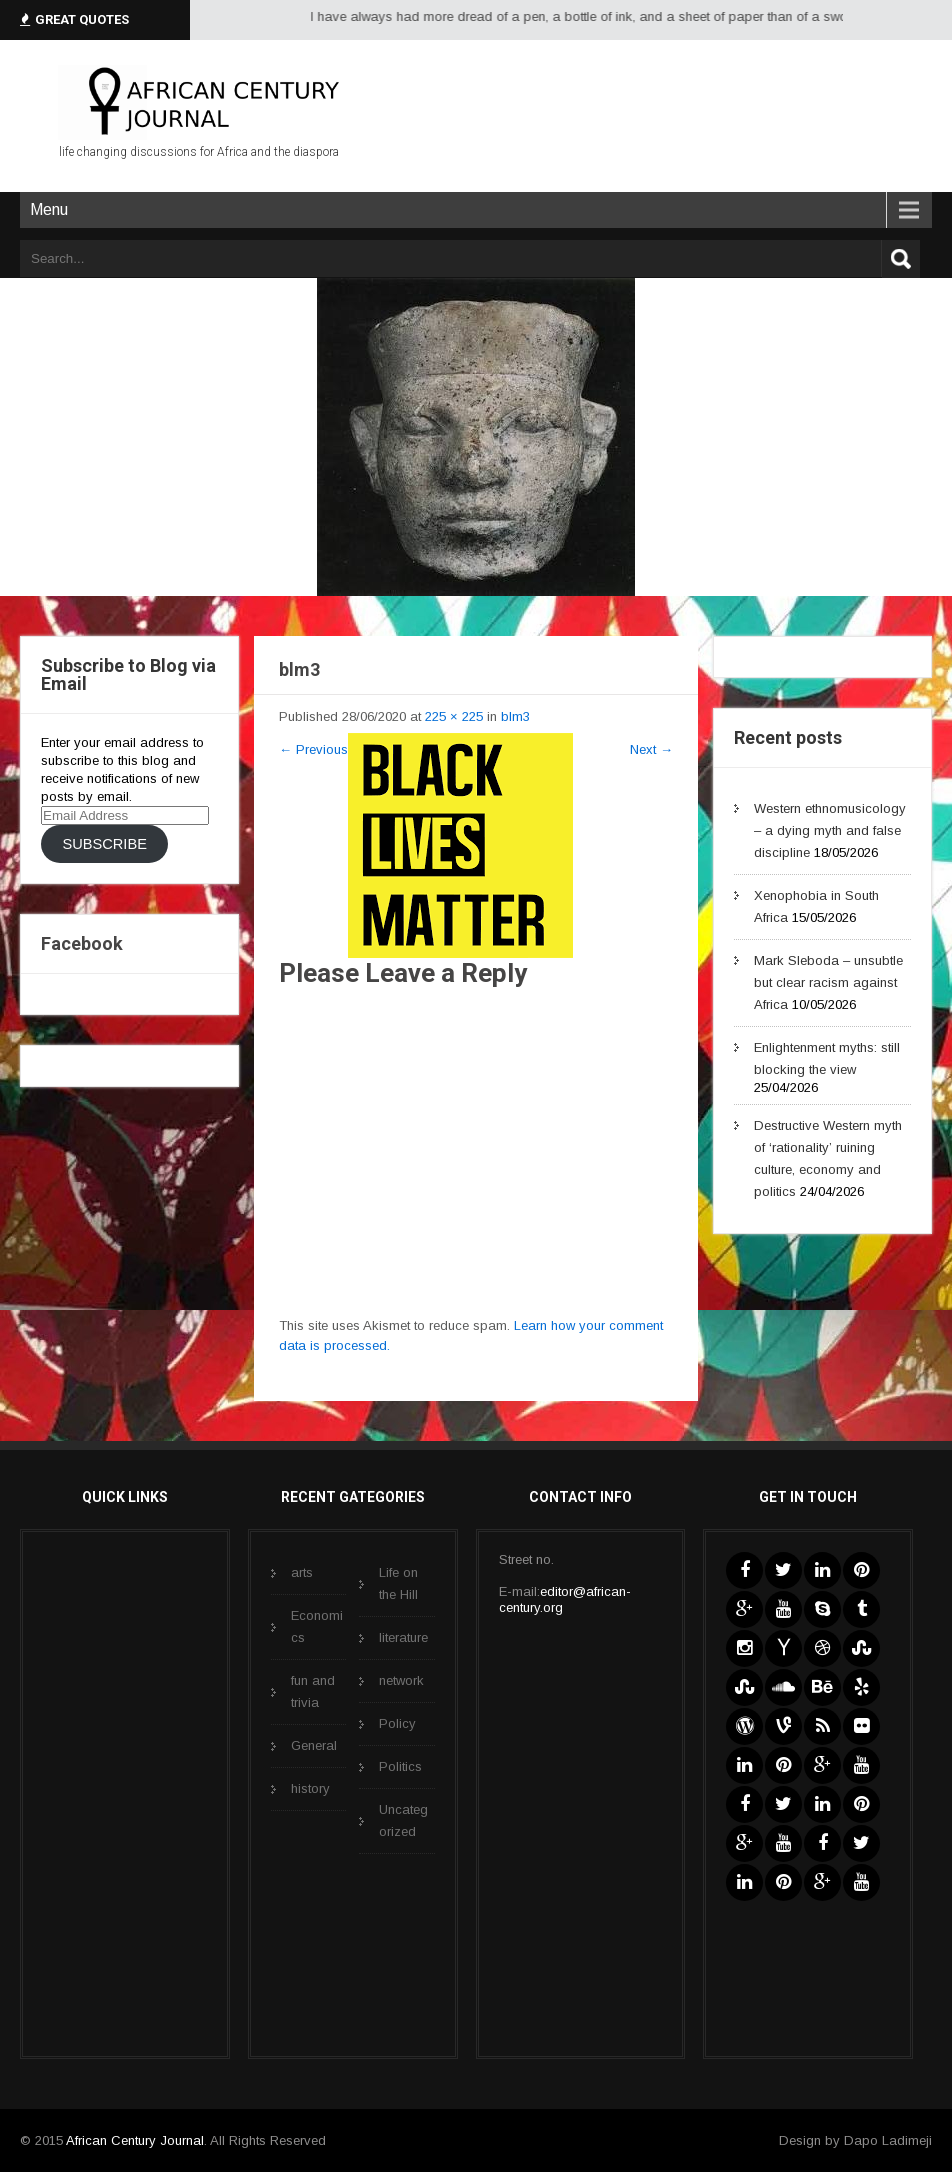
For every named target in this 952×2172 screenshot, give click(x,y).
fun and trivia (313, 1691)
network (401, 1680)
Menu (49, 209)
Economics (317, 1626)
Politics (400, 1766)
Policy (397, 1723)
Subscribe (104, 844)
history (310, 1788)
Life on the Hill (398, 1583)
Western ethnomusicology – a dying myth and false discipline (830, 830)
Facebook (82, 943)
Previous (313, 749)
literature (403, 1637)
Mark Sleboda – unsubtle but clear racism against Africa (828, 982)
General (314, 1745)
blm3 (515, 716)
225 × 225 (454, 716)
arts (302, 1572)
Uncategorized (403, 1820)
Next (651, 749)
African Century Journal (135, 2140)
